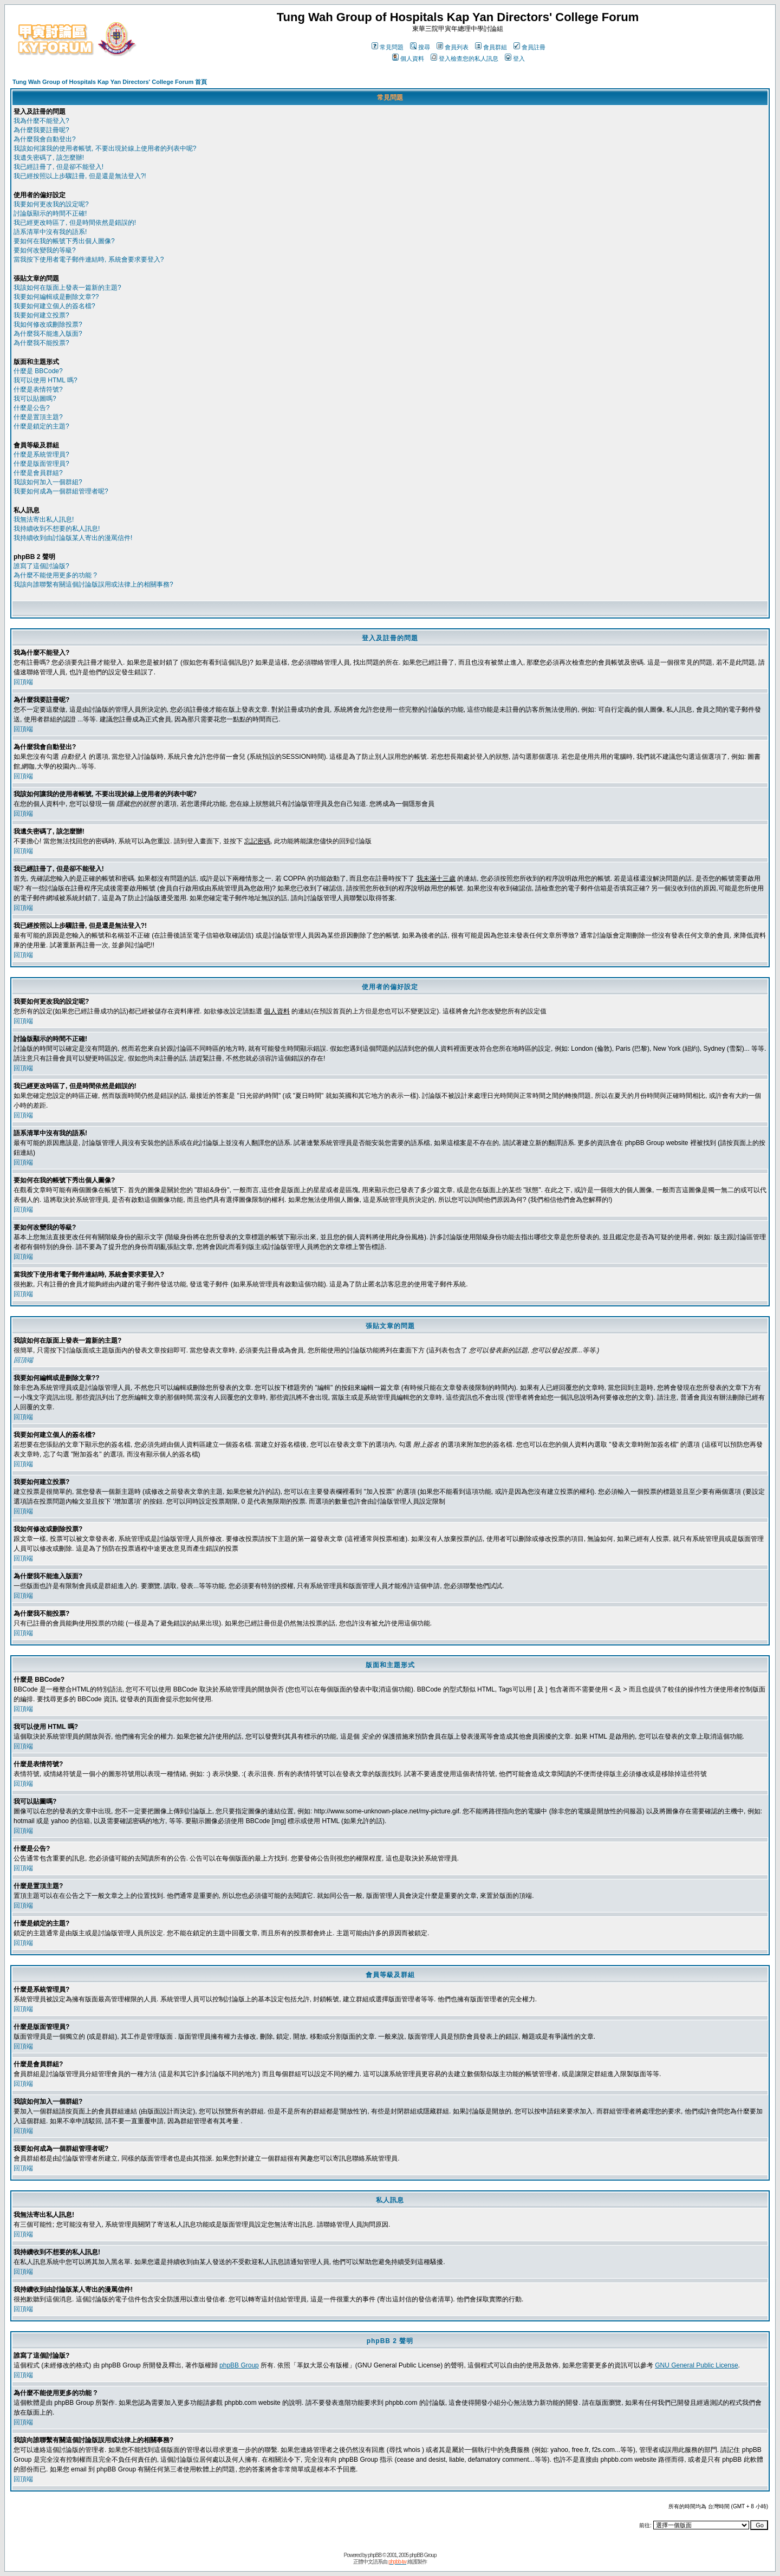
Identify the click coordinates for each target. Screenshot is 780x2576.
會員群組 (491, 47)
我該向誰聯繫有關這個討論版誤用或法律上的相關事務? (93, 584)
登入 (515, 58)
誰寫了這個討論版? (41, 566)
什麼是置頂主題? (38, 417)
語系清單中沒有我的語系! (50, 232)
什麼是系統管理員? (41, 454)
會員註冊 (529, 47)
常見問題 (388, 47)
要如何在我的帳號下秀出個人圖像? (64, 241)
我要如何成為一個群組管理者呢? (61, 491)
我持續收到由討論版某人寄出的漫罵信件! (73, 538)
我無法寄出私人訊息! (44, 519)
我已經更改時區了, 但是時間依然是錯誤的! (75, 222)
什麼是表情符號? (38, 389)
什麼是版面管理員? (41, 463)
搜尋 (420, 47)
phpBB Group (239, 2365)
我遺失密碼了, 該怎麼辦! (49, 157)
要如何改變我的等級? (45, 250)
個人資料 (408, 58)
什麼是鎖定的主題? (41, 426)
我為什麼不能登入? (41, 121)
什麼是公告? (32, 408)
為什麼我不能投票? (41, 343)
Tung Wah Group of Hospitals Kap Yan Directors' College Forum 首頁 (109, 82)
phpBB (374, 2555)
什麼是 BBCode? (38, 371)
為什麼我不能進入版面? (48, 333)
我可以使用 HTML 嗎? (45, 380)
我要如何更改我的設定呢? (51, 204)
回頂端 (23, 682)
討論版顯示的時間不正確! (50, 213)
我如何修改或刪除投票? (48, 324)
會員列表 (453, 47)
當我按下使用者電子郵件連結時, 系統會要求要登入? (89, 259)
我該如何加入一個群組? (48, 482)
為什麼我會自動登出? (45, 139)
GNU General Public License (696, 2365)
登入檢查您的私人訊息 (464, 58)
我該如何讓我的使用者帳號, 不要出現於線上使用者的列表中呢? (105, 148)
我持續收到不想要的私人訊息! (57, 528)
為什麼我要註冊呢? (41, 130)
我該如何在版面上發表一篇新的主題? (67, 287)
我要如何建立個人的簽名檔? (54, 306)
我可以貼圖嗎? (35, 398)
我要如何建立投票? (41, 315)
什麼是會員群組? (38, 473)
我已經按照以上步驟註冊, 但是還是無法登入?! (80, 176)
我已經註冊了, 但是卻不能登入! (58, 167)
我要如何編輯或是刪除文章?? (56, 297)
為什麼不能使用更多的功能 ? (55, 575)
